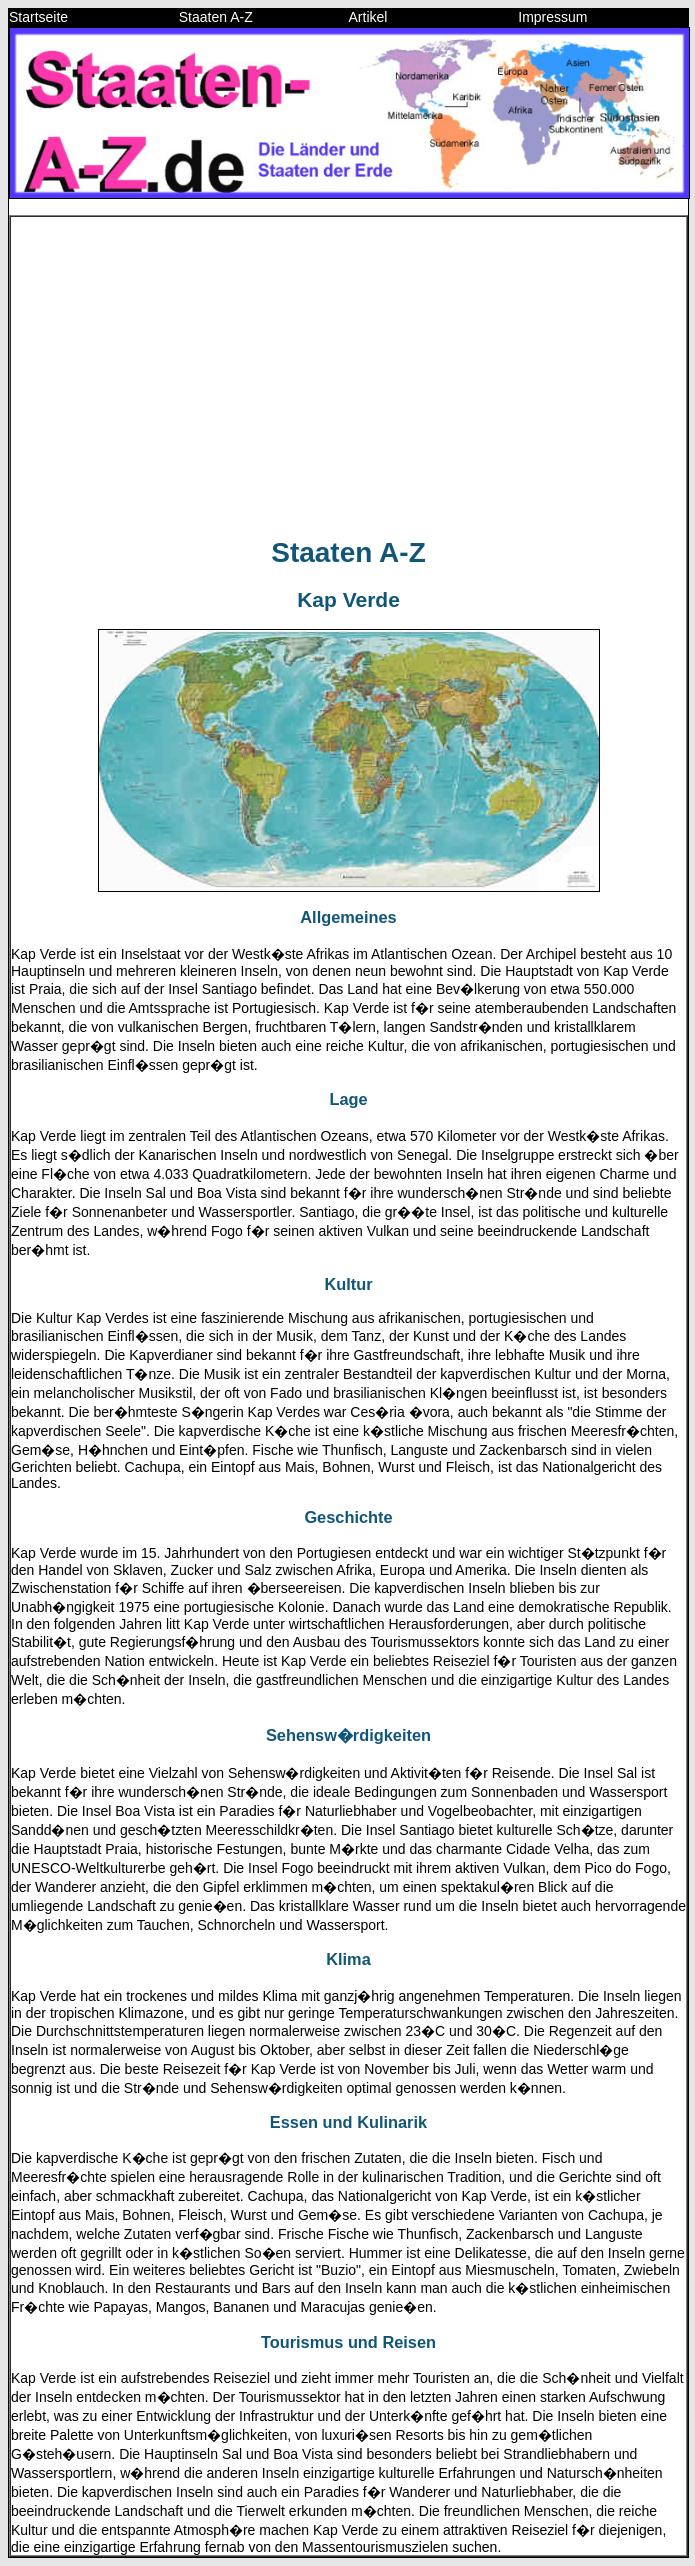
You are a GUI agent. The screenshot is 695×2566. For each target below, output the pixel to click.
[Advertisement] (348, 378)
